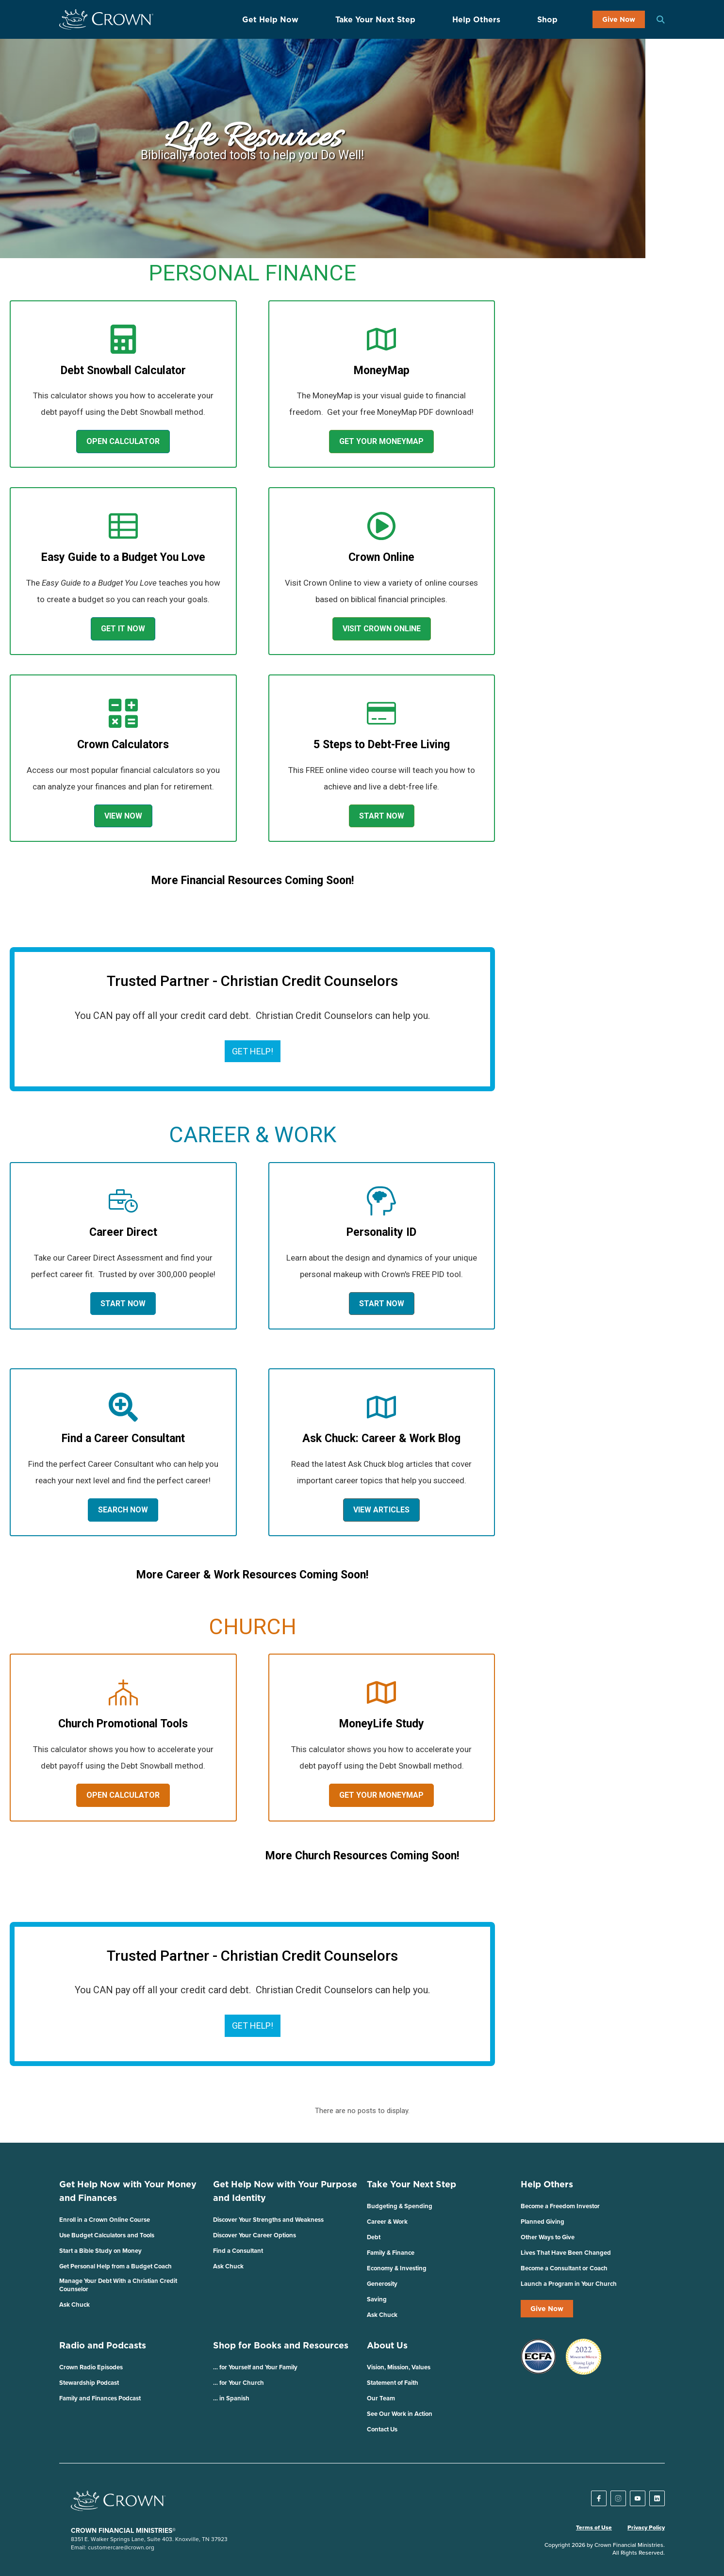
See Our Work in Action (399, 2414)
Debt (373, 2237)
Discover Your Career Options (254, 2235)
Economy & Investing (397, 2268)
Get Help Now (270, 19)
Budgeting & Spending (399, 2206)
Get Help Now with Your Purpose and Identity (285, 2191)
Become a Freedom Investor (560, 2206)
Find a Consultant (238, 2251)
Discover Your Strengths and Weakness (268, 2219)
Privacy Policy (646, 2527)
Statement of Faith (392, 2383)
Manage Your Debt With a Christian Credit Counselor (118, 2285)
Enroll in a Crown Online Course (104, 2219)
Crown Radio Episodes (91, 2367)
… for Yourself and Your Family (255, 2367)
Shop (547, 19)
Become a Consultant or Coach (564, 2268)
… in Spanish (231, 2398)
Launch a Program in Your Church (569, 2284)
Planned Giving (542, 2221)
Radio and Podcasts (102, 2345)
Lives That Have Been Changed (566, 2252)
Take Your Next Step (375, 19)
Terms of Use (594, 2527)
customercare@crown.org (121, 2547)
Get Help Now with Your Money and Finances (128, 2191)
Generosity (382, 2284)
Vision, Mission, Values (398, 2367)
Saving (377, 2299)
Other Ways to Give (548, 2237)
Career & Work (387, 2221)
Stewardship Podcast (89, 2383)
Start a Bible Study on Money (100, 2251)
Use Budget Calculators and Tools (106, 2235)
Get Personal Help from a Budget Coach (115, 2266)
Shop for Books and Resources (280, 2345)
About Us (387, 2345)
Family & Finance (390, 2252)
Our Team (381, 2398)
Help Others (476, 19)
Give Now (618, 19)
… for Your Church (238, 2383)
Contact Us (382, 2429)
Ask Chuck (74, 2304)
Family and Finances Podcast (100, 2398)
